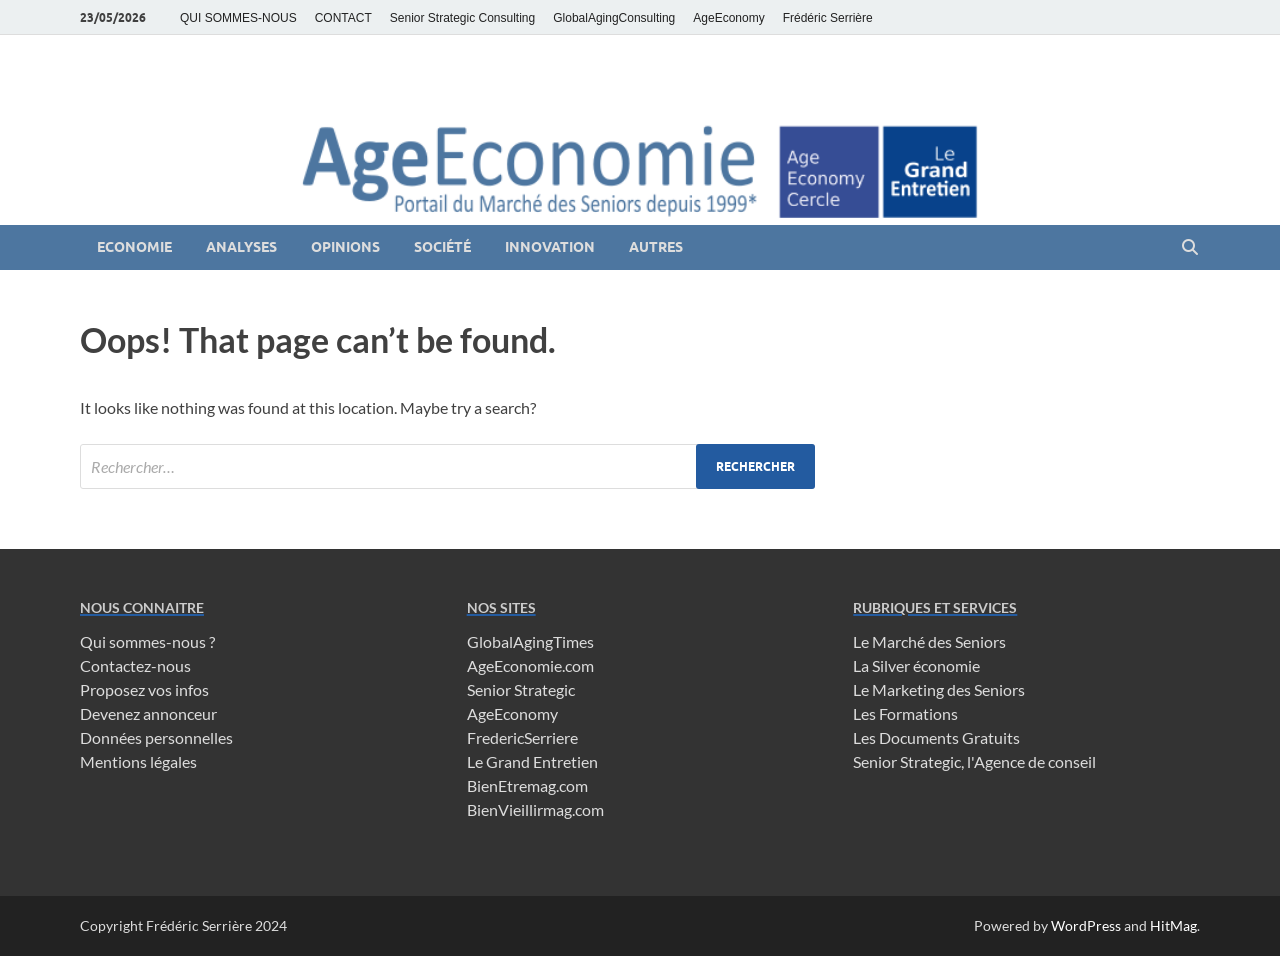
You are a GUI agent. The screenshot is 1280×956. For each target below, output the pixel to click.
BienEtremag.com (527, 785)
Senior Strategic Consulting (462, 18)
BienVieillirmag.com (535, 809)
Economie (134, 247)
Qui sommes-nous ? (147, 641)
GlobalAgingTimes (530, 641)
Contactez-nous (135, 665)
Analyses (241, 247)
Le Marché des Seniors (929, 641)
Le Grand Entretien (532, 761)
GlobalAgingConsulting (614, 18)
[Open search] (1190, 248)
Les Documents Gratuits (936, 737)
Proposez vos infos (144, 689)
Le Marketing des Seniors (939, 689)
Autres (656, 247)
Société (442, 247)
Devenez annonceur (148, 713)
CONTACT (343, 18)
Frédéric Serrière (828, 18)
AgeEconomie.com (530, 665)
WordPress (1086, 925)
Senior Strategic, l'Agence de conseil (974, 761)
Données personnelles (156, 737)
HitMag (1173, 925)
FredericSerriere (522, 737)
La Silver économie (916, 665)
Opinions (345, 247)
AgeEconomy (728, 18)
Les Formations (905, 713)
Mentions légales (138, 761)
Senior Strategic (521, 689)
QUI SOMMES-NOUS (238, 18)
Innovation (550, 247)
